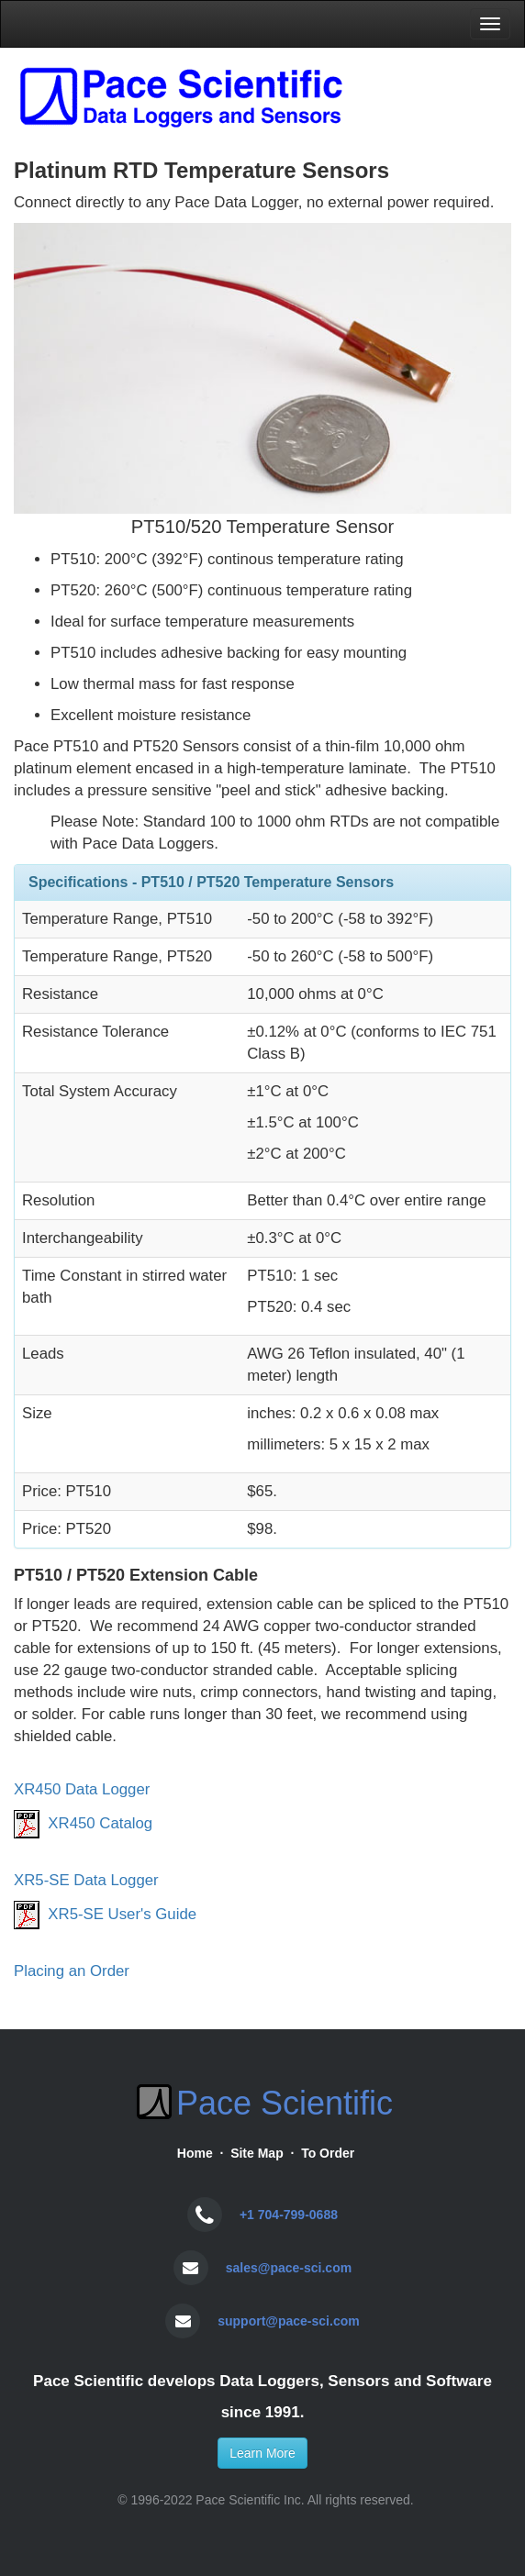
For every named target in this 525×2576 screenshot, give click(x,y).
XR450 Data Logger (82, 1789)
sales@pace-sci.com (289, 2267)
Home (195, 2153)
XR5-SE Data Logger (86, 1880)
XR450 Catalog (100, 1823)
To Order (327, 2153)
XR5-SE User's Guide (122, 1914)
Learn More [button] (262, 2453)
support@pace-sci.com (288, 2321)
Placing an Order (71, 1971)
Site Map (257, 2153)
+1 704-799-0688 (289, 2214)
